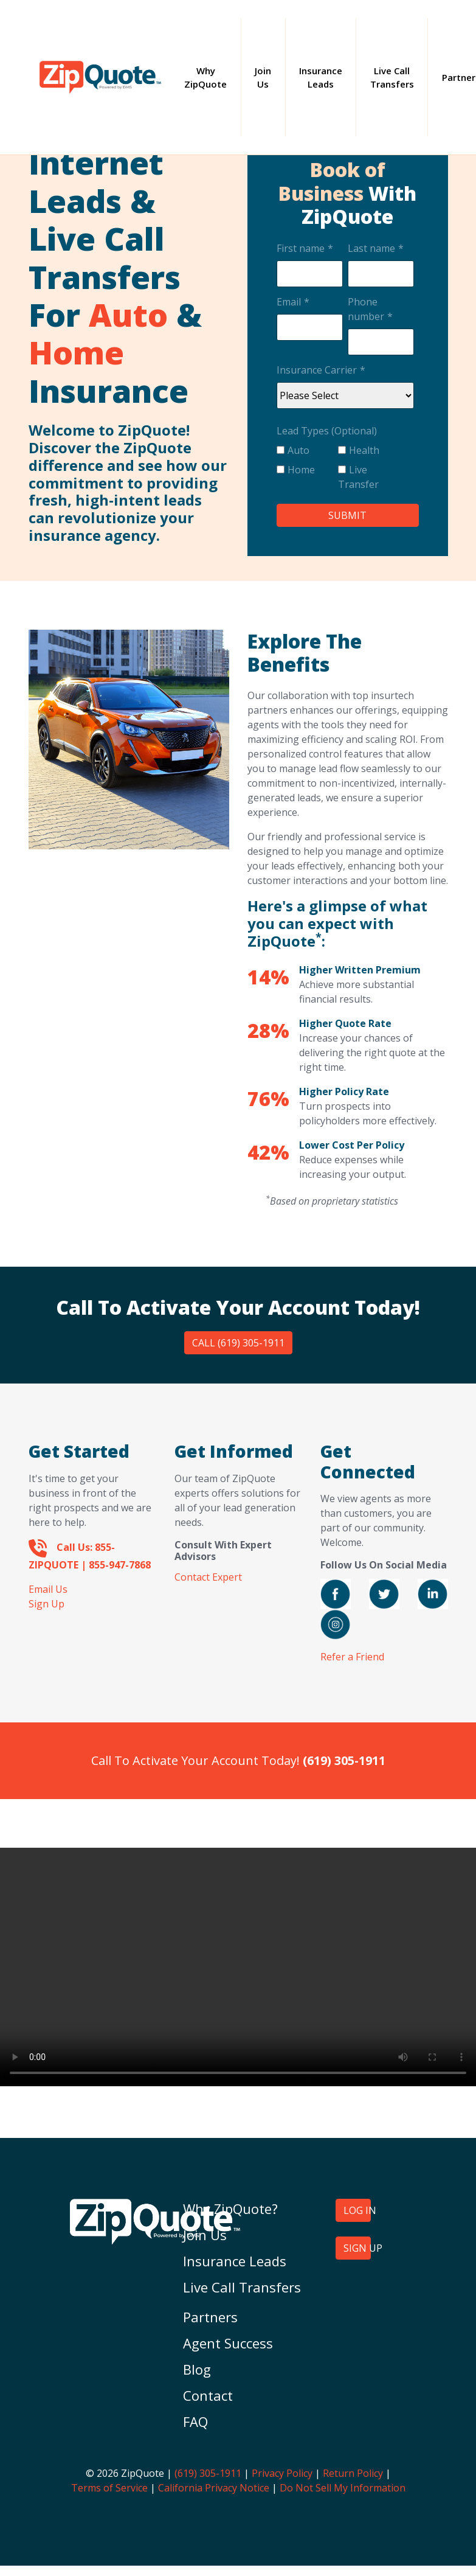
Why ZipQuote (212, 77)
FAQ (195, 2421)
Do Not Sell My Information (342, 2487)
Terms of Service (109, 2487)
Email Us (48, 1589)
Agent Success (228, 2343)
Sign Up (46, 1603)
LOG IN (357, 2210)
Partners (210, 2317)
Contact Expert (208, 1577)
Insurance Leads (320, 77)
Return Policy (353, 2473)
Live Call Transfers (392, 77)
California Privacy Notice (213, 2487)
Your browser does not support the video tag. (238, 1967)
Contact (208, 2395)
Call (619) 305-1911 (238, 1342)
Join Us (263, 77)
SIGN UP (357, 2248)
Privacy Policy (282, 2473)
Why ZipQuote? (230, 2208)
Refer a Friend (352, 1656)
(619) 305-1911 (207, 2473)
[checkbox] (345, 469)
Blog (197, 2369)
